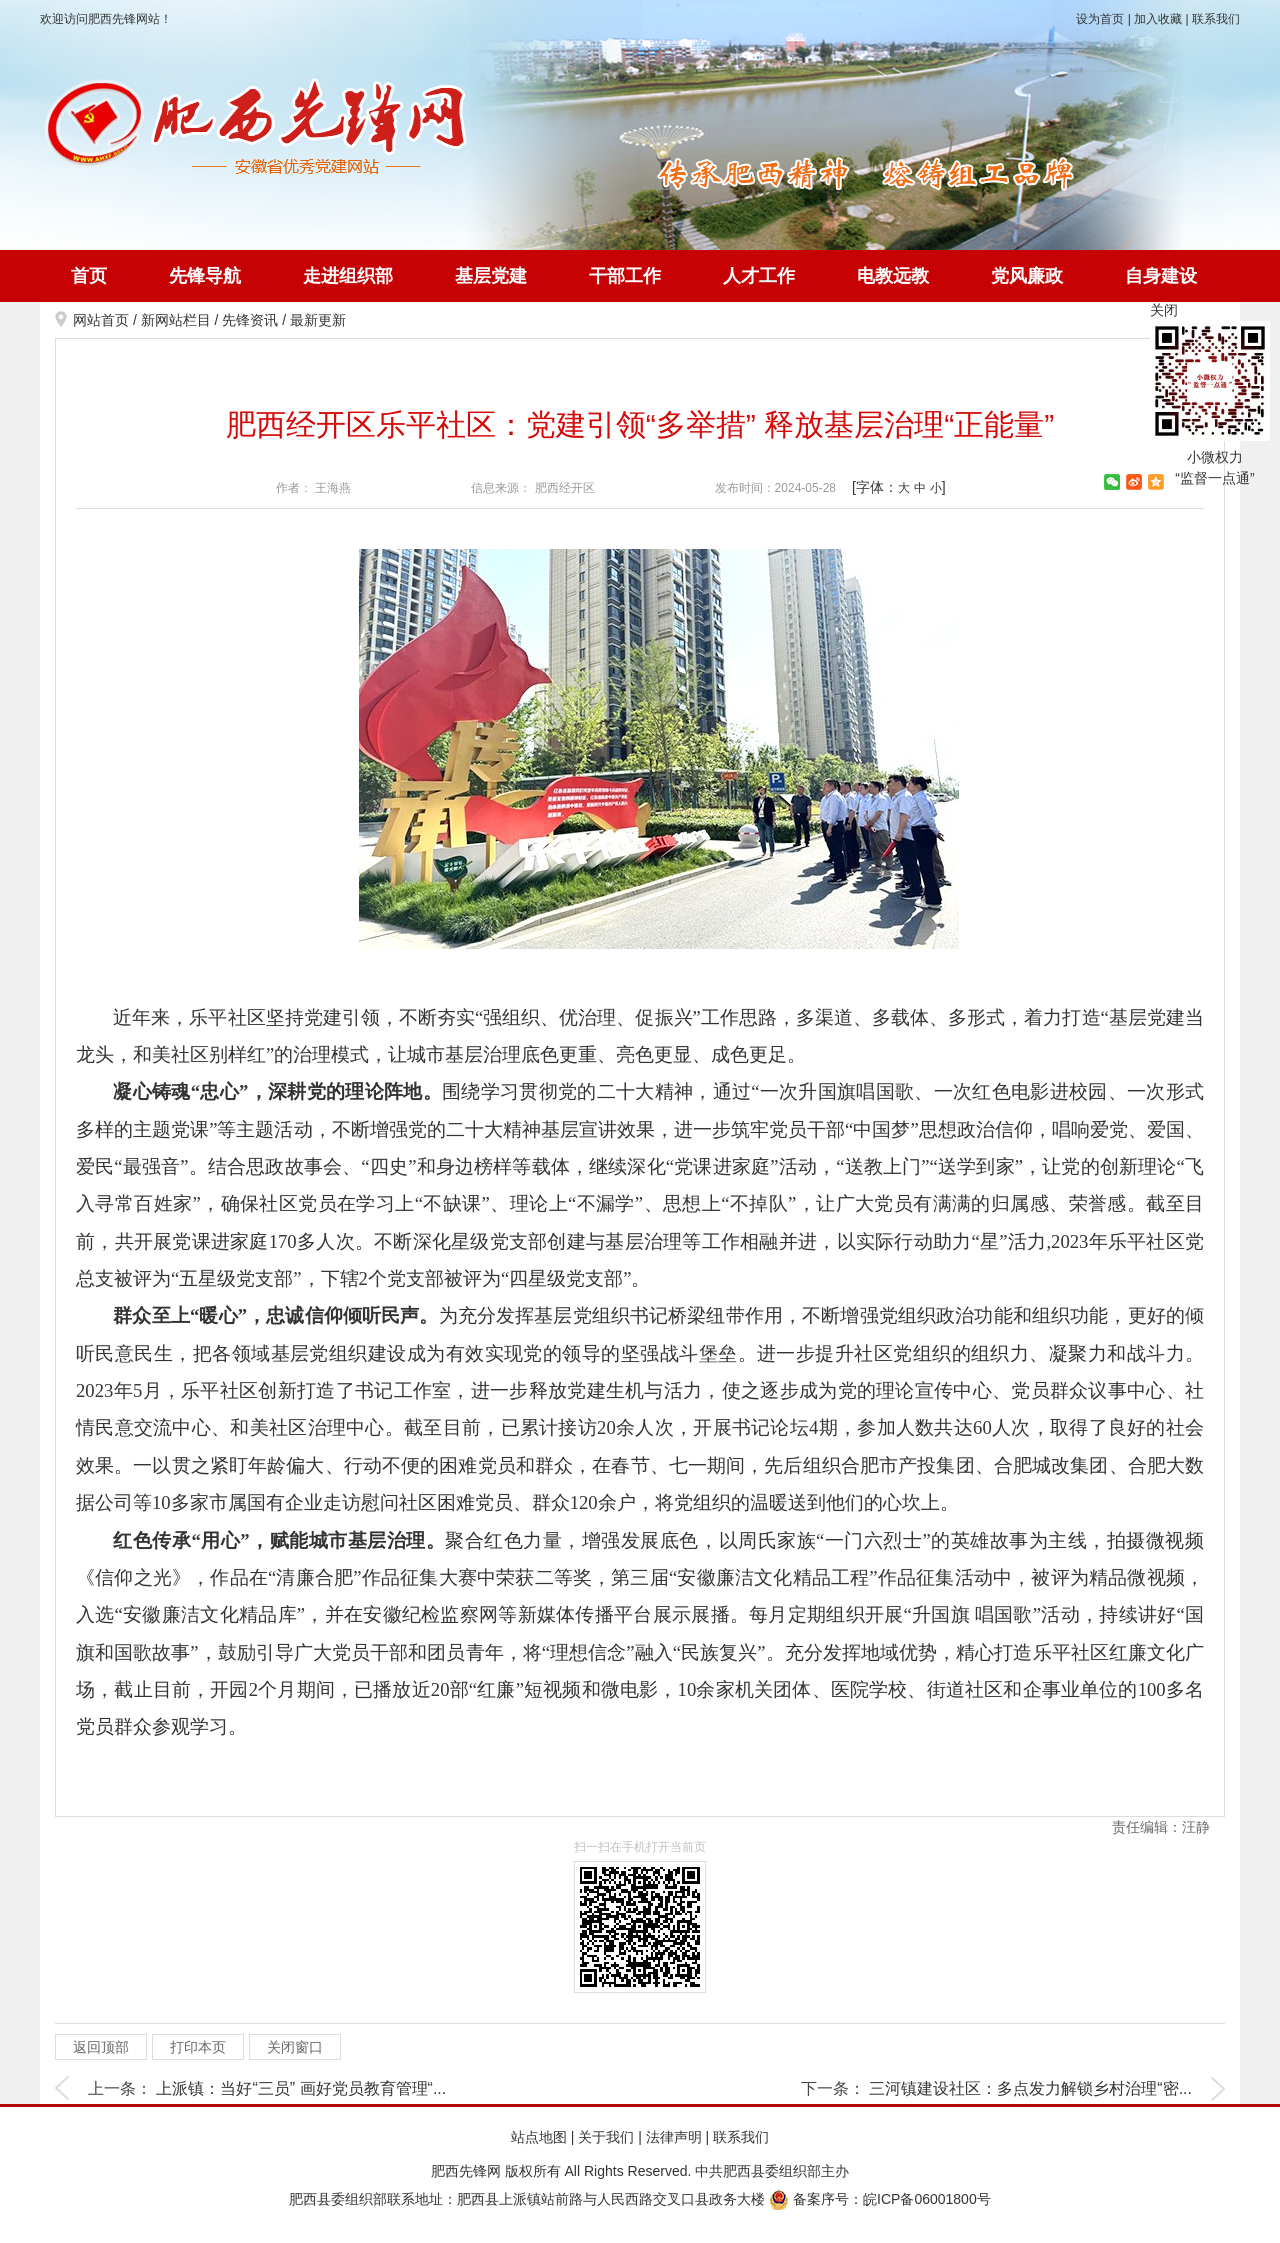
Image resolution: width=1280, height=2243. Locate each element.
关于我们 (606, 2137)
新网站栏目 (176, 320)
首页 (89, 276)
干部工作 (625, 276)
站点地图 (539, 2137)
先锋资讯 (250, 320)
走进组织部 (348, 276)
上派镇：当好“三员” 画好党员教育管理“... (301, 2088)
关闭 (1164, 310)
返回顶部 (101, 2047)
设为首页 (1100, 19)
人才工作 (759, 276)
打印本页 (198, 2047)
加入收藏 (1158, 19)
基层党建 (491, 276)
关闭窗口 (295, 2047)
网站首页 (101, 320)
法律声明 (674, 2137)
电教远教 (893, 276)
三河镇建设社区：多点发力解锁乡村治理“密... (1030, 2088)
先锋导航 (205, 276)
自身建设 (1161, 276)
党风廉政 (1027, 276)
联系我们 (1216, 19)
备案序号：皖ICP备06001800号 (880, 2199)
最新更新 (318, 320)
